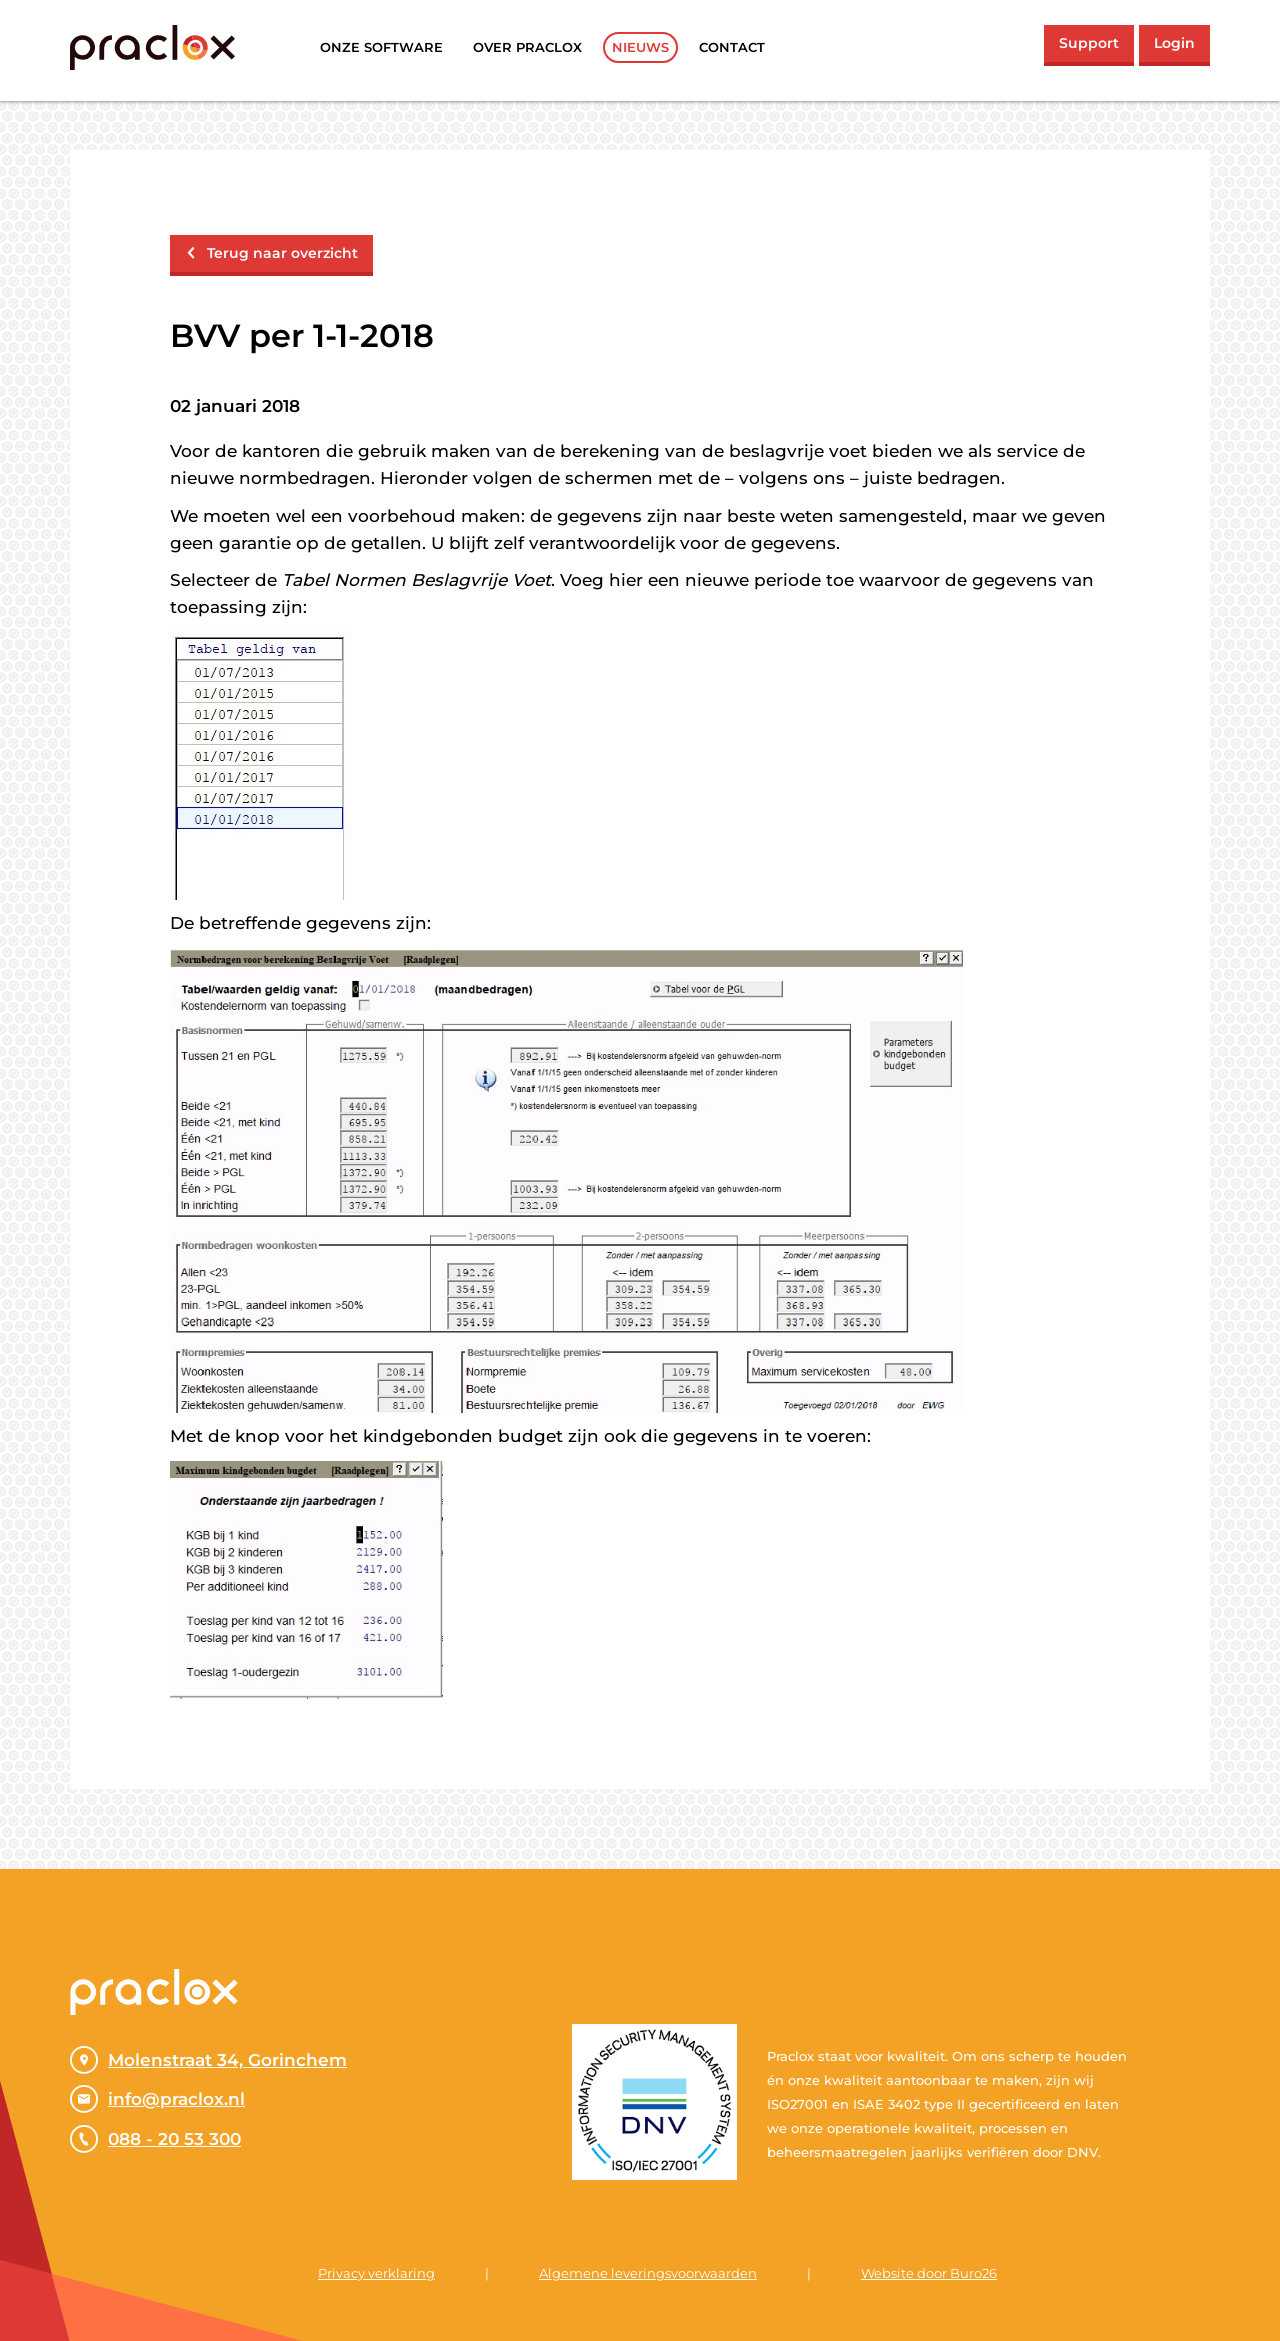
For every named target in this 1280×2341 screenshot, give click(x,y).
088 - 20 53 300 (155, 2139)
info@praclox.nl (157, 2099)
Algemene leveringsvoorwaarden (648, 2273)
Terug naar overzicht (271, 253)
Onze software (381, 47)
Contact (732, 47)
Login (1174, 43)
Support (1089, 43)
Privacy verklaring (376, 2273)
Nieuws (640, 47)
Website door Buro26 (929, 2273)
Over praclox (527, 47)
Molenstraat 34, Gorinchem (208, 2060)
